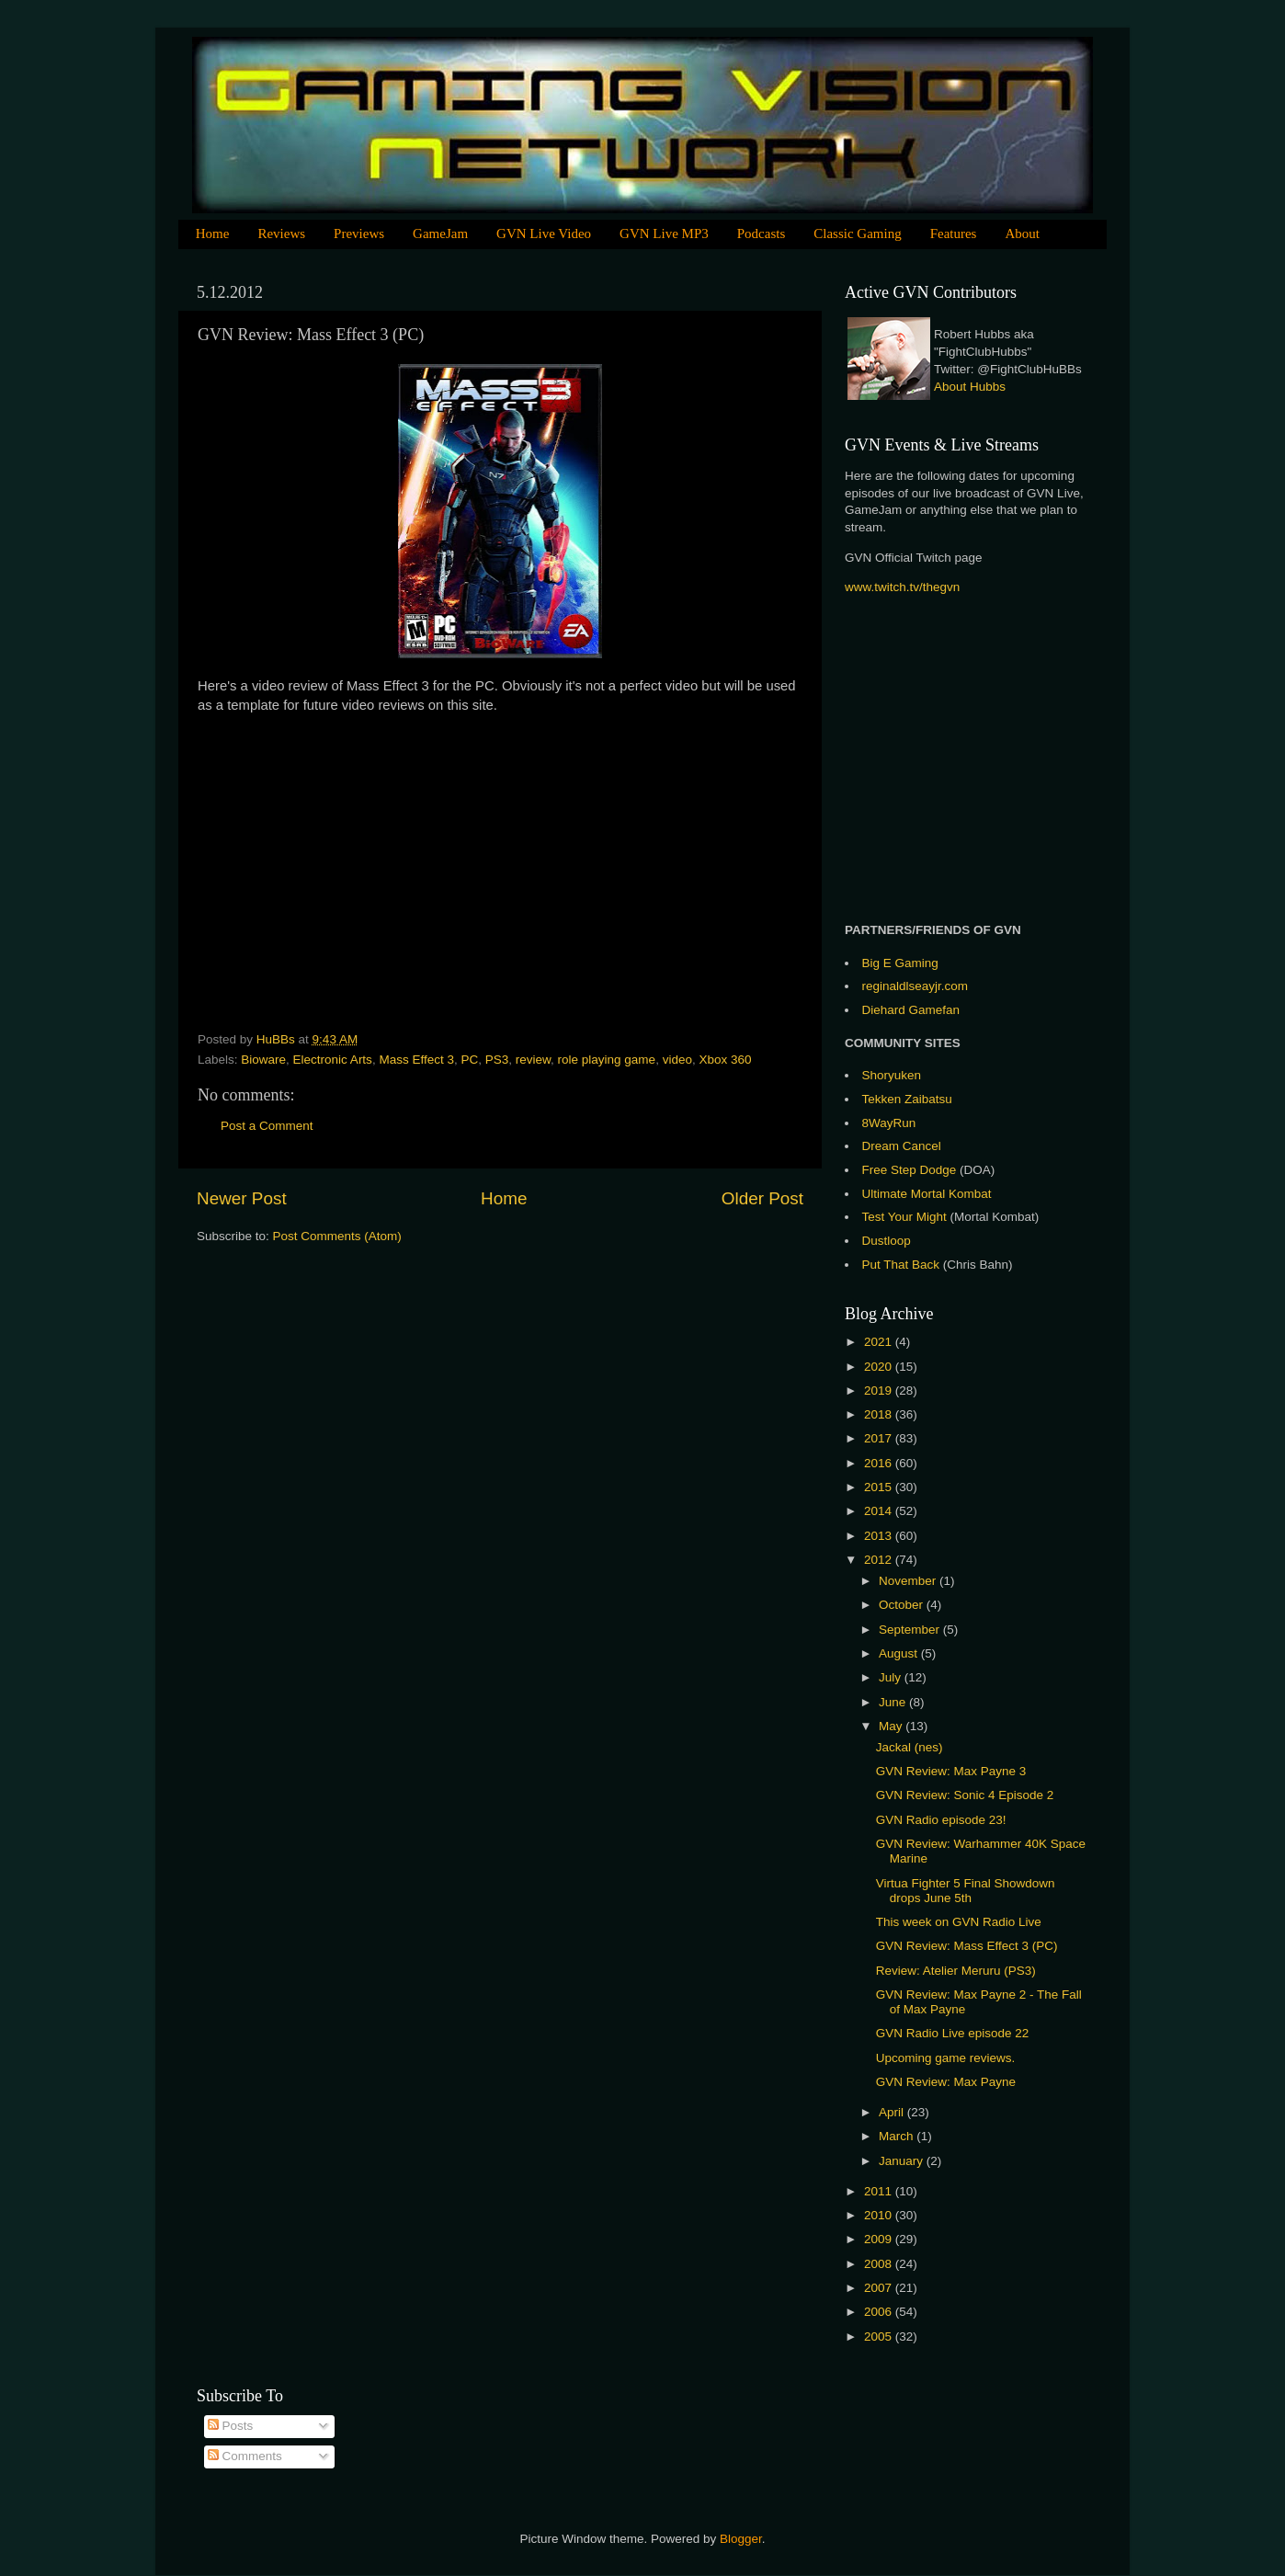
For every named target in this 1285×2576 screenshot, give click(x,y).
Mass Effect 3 (416, 1059)
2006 (879, 2312)
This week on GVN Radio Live (958, 1922)
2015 (879, 1487)
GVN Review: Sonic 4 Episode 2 (965, 1795)
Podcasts (761, 233)
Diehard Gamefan (911, 1010)
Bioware (263, 1059)
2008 (879, 2264)
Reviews (281, 233)
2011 (879, 2191)
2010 (879, 2215)
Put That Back (902, 1264)
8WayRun (889, 1123)
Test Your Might (904, 1217)
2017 (879, 1438)
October (903, 1605)
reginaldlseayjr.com (915, 986)
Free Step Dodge (909, 1170)
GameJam (440, 233)
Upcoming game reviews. (946, 2058)
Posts (231, 2426)
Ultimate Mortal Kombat (927, 1194)
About (1022, 233)
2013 (879, 1536)
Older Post (762, 1198)
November (909, 1581)
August (900, 1653)
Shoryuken (892, 1075)
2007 (879, 2288)
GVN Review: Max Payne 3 (951, 1771)
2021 (879, 1342)
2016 (879, 1463)
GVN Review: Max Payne (946, 2082)
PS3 (497, 1059)
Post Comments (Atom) (337, 1236)
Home (213, 233)
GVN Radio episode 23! (941, 1820)
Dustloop (886, 1241)
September (911, 1629)
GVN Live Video (543, 233)
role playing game (607, 1059)
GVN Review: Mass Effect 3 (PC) (967, 1946)
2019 (879, 1390)
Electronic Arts (332, 1059)
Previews (359, 233)
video (677, 1059)
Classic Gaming (857, 233)
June (894, 1702)
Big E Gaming (900, 963)
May (892, 1726)
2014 (879, 1511)
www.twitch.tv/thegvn (902, 587)
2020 (879, 1366)
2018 (879, 1414)
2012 (879, 1560)
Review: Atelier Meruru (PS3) (956, 1971)
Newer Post (242, 1198)
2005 (879, 2336)
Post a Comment (267, 1126)
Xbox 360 (725, 1059)
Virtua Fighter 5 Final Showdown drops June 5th (965, 1890)
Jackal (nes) (909, 1747)
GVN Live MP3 (664, 233)
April (893, 2112)
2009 (879, 2239)
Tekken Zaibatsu (907, 1099)
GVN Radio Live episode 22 (952, 2033)
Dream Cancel (901, 1146)
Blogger (741, 2539)
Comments (245, 2456)
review (533, 1059)
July (891, 1677)
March (897, 2136)
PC (469, 1059)
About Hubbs (970, 386)
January (903, 2161)
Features (953, 233)
